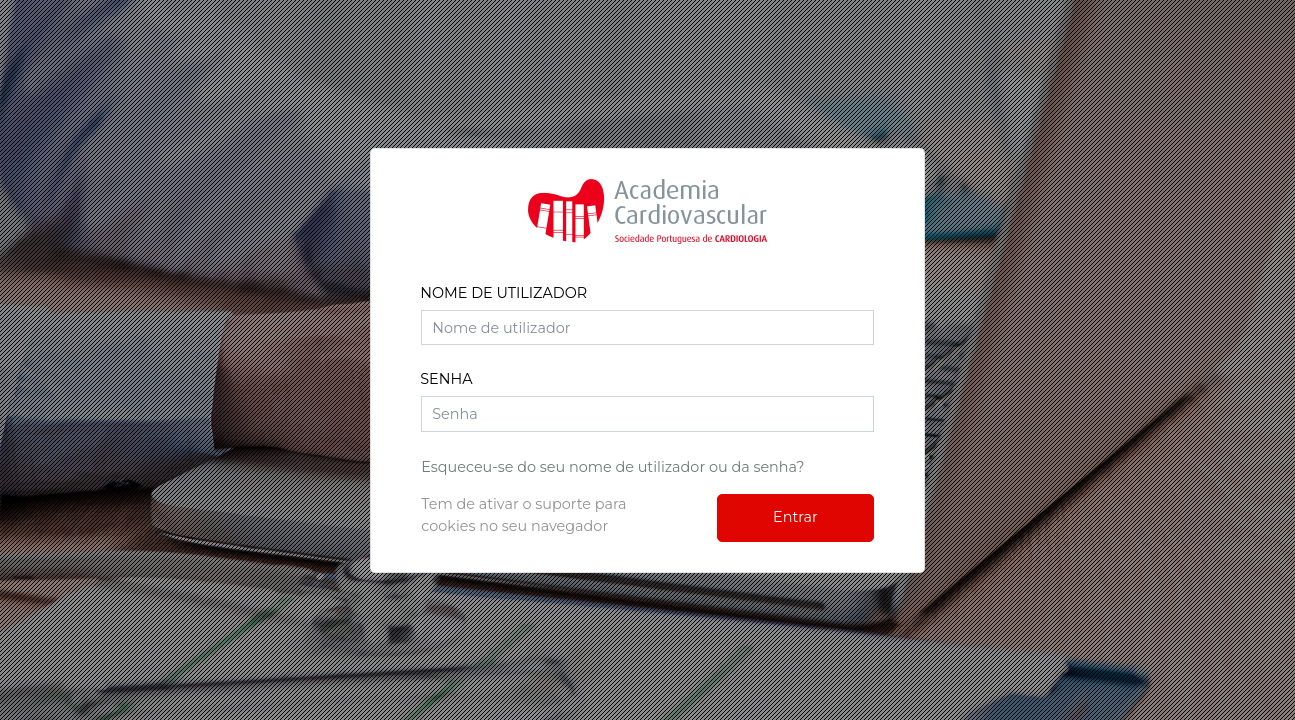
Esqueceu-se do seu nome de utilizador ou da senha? (612, 467)
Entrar (795, 517)
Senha (446, 379)
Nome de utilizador (503, 293)
